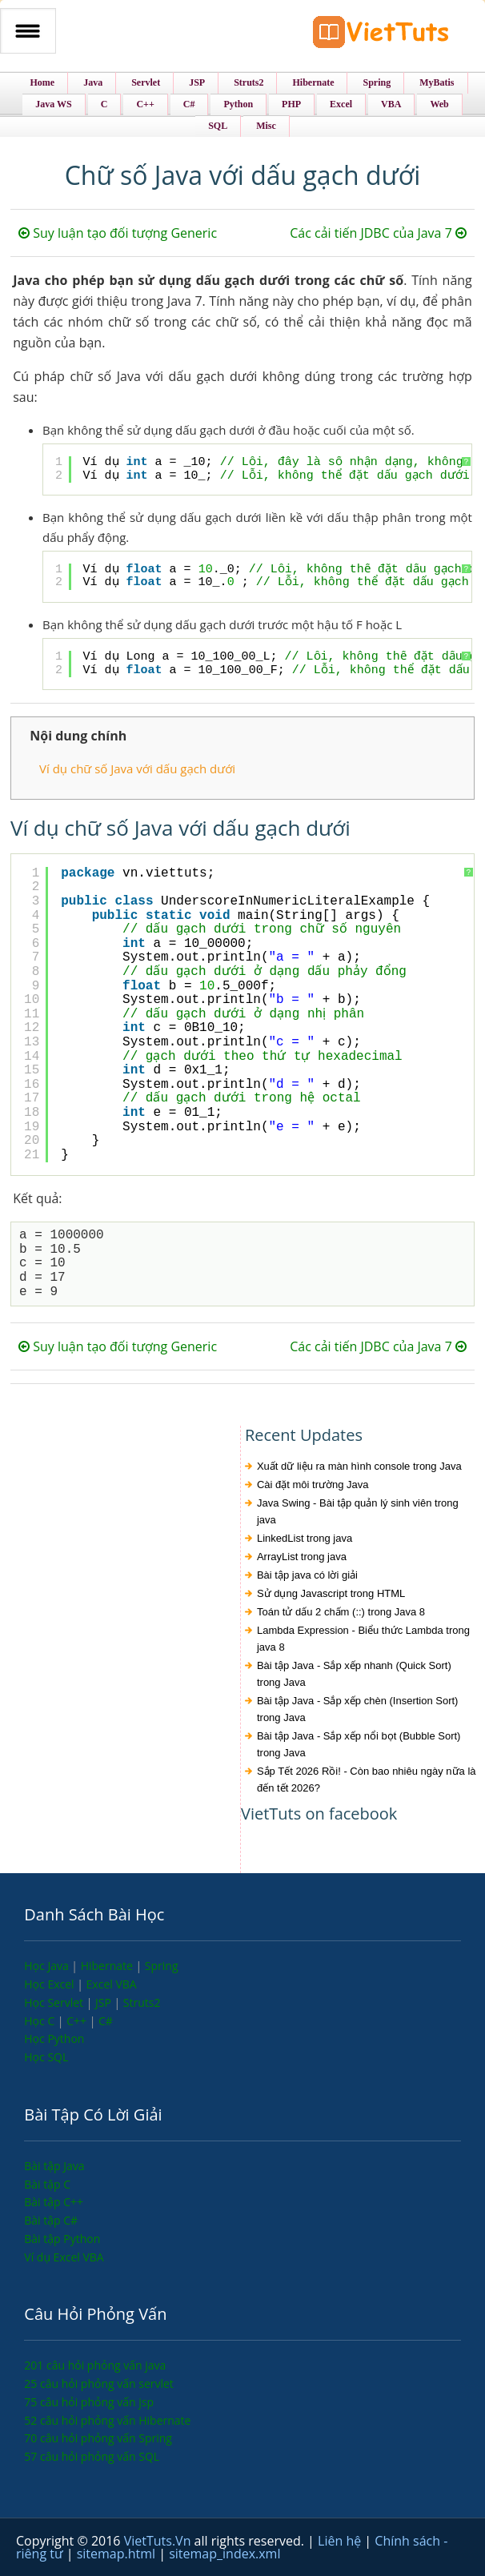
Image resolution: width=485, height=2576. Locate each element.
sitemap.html (118, 2553)
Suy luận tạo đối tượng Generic (117, 233)
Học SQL (46, 2056)
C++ (77, 2020)
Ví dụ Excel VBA (63, 2257)
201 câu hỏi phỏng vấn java (95, 2365)
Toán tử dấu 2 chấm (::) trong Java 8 (341, 1612)
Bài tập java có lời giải (307, 1575)
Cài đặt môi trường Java (313, 1485)
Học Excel (50, 1984)
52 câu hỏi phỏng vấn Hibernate (107, 2420)
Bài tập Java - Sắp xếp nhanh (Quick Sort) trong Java (354, 1673)
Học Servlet (55, 2002)
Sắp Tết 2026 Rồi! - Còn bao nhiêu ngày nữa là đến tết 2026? (366, 1779)
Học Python (54, 2038)
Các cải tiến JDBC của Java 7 (378, 233)
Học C (41, 2020)
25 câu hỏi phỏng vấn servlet (99, 2383)
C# (105, 2020)
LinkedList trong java (304, 1538)
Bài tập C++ (53, 2201)
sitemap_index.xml (224, 2553)
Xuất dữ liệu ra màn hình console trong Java (359, 1466)
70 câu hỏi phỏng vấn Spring (98, 2438)
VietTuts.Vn (159, 2541)
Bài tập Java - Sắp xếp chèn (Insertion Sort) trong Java (358, 1709)
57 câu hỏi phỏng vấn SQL (91, 2456)
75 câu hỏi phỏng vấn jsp (89, 2401)
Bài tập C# (51, 2220)
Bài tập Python (62, 2238)
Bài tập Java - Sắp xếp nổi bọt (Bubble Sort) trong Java (359, 1744)
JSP (104, 2002)
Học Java (47, 1965)
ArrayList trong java (302, 1557)
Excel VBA (111, 1984)
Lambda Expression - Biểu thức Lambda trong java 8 (363, 1638)
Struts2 (142, 2002)
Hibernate (108, 1965)
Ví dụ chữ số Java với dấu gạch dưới (137, 768)
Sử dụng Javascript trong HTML (331, 1593)
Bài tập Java (54, 2165)
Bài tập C (47, 2184)
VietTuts (381, 35)
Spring (161, 1965)
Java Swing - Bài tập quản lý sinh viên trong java (358, 1511)
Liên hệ (341, 2541)
